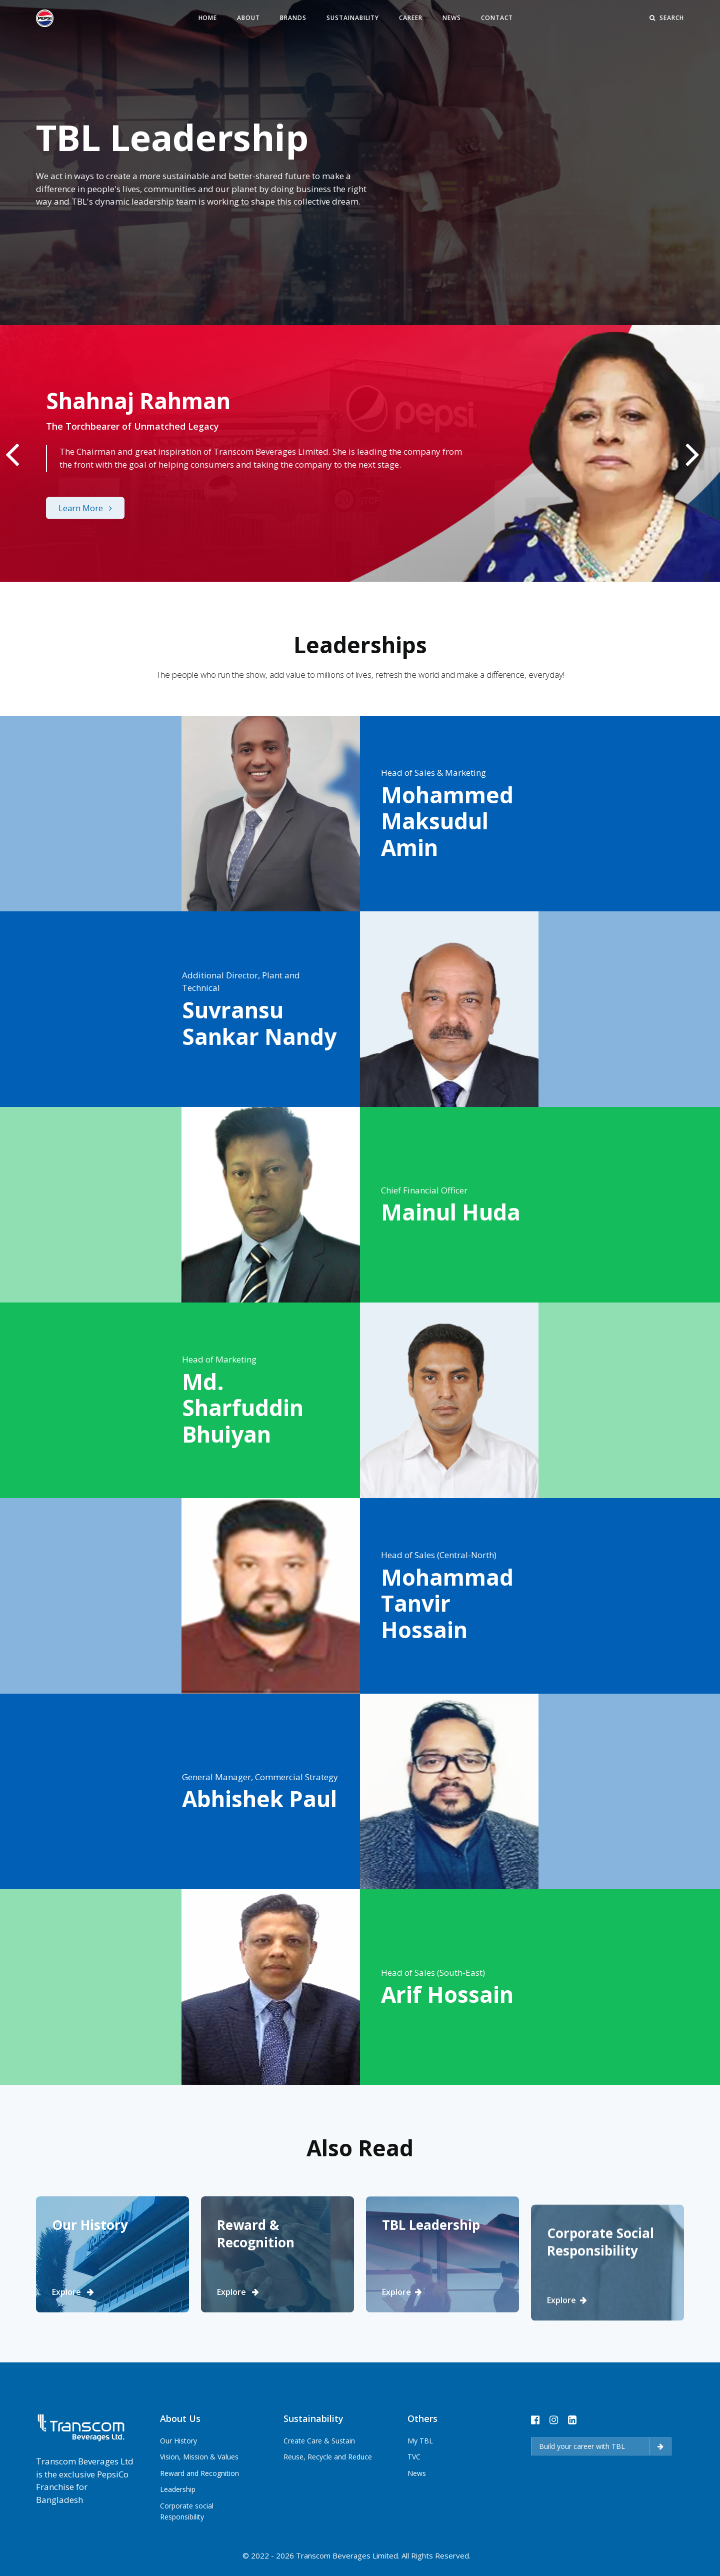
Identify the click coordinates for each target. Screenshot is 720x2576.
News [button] (451, 18)
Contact (497, 18)
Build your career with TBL (601, 2494)
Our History (178, 2486)
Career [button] (410, 18)
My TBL (420, 2488)
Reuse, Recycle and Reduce (328, 2504)
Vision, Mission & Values (199, 2502)
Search (667, 18)
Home (208, 18)
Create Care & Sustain (319, 2487)
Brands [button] (293, 18)
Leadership (178, 2535)
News (417, 2521)
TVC (414, 2504)
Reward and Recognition (199, 2519)
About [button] (248, 18)
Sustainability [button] (352, 18)
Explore (73, 2337)
